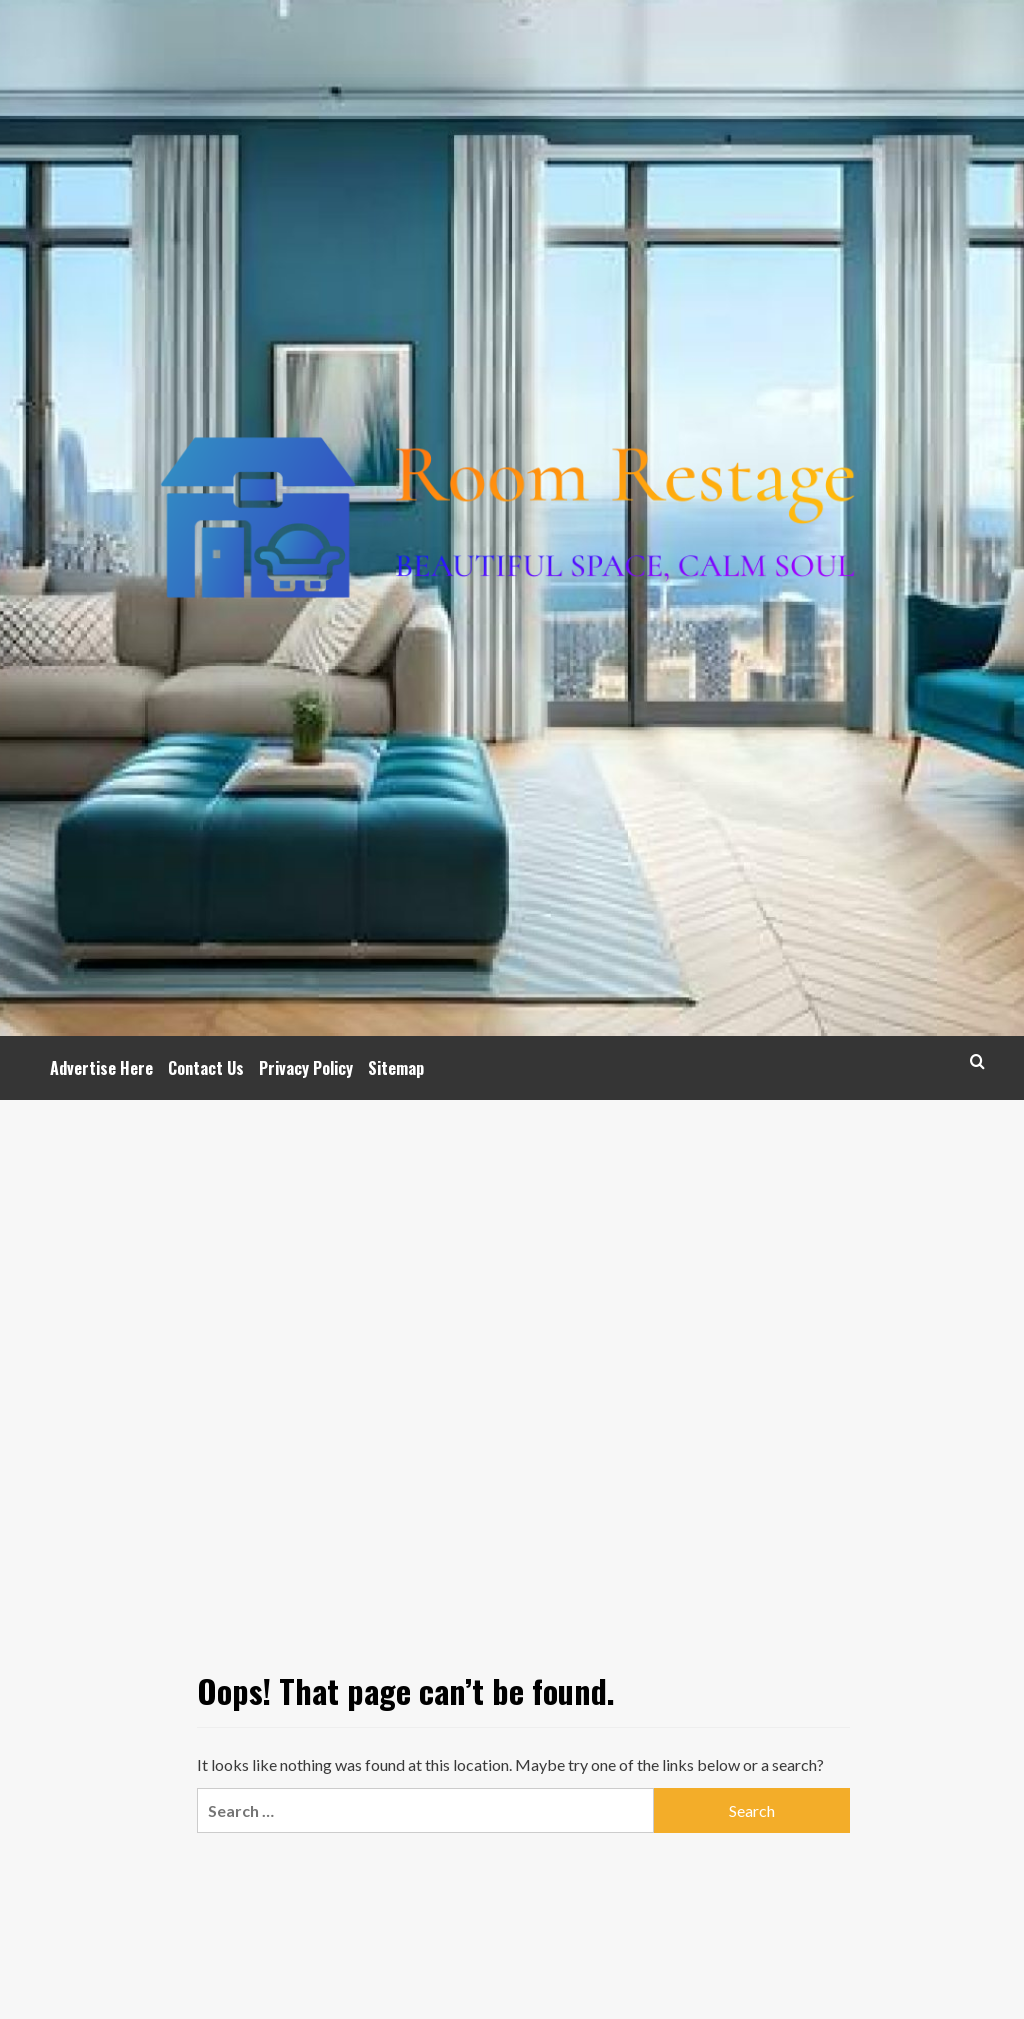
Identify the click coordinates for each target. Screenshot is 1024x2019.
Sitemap (396, 1068)
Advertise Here (101, 1068)
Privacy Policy (306, 1068)
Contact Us (206, 1068)
